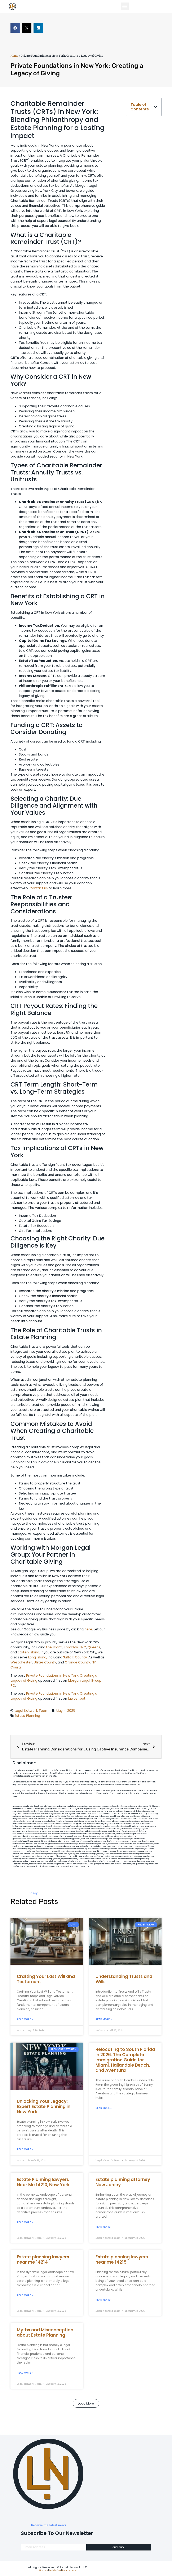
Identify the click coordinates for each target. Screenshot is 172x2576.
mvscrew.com (67, 1819)
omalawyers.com (20, 1831)
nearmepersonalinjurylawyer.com (109, 1809)
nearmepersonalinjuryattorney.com (94, 1854)
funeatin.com (29, 1854)
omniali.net (50, 1816)
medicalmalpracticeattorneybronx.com (58, 1821)
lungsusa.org (29, 1856)
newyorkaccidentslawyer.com (58, 1856)
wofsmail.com (131, 1829)
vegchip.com (107, 1806)
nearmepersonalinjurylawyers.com (101, 1824)
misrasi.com (131, 1819)
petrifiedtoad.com (102, 1816)
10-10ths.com (154, 1806)
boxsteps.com (106, 1839)
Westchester (21, 1662)
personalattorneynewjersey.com (37, 1809)
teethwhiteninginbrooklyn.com (50, 1844)
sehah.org (52, 1861)
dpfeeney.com (69, 1846)
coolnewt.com (134, 1859)
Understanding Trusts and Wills (124, 1979)
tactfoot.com (18, 1866)
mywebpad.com (54, 1819)
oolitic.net (59, 1816)
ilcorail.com (74, 1841)
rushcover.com (143, 1806)
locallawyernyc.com (124, 1846)
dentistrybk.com (40, 1841)
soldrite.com (40, 1854)
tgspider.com (135, 1816)
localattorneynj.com (40, 1861)
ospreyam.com (31, 1819)
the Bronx (54, 1647)
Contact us (39, 888)
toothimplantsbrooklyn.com (23, 1836)
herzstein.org (152, 1814)
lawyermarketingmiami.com (75, 1824)
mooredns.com (43, 1839)
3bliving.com (118, 1839)
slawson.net (140, 1809)
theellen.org (81, 1831)
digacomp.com (75, 1814)
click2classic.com (95, 1849)
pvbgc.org (27, 1861)
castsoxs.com (34, 1834)
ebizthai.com (140, 1831)
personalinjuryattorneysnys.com (56, 1859)
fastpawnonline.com (138, 1834)
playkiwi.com (53, 1849)
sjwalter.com (104, 1829)
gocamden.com (113, 1821)
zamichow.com (121, 1814)
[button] (125, 6)
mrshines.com (150, 1826)
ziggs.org (16, 1864)
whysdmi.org (75, 1829)
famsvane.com (135, 1841)
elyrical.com (86, 1814)
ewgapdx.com (70, 1831)
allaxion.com (145, 1824)
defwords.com (100, 1821)
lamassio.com (37, 1859)
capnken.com (61, 1806)
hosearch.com (65, 1849)
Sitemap (43, 2570)
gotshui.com (92, 1819)
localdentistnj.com (120, 1806)
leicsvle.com (111, 1859)
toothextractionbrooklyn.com (24, 1851)
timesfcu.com (94, 1836)
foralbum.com (139, 1839)
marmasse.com (30, 1866)
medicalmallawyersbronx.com (127, 1824)
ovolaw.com (88, 1856)
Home (14, 56)
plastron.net (81, 1826)
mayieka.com (29, 1814)
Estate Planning (27, 1715)
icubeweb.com (139, 1846)
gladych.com (89, 1816)
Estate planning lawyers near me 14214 (43, 2259)
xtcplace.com (62, 1861)
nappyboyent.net (139, 1861)
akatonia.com (63, 1841)
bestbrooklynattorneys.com (133, 1826)
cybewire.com (130, 1836)
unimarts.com (120, 1819)
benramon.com (88, 1859)
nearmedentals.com (84, 1846)
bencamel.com (42, 1849)
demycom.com (19, 1819)
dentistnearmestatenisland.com (98, 1826)
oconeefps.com (95, 1806)
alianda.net (27, 1806)
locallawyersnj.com (144, 1819)
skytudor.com (62, 1814)
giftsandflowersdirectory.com (25, 1839)
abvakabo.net (18, 1809)
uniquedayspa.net (28, 1864)
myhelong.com (73, 1854)
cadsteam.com (58, 1831)
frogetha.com (18, 1814)
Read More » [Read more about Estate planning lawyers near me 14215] (104, 2299)
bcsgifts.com (71, 1826)
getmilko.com (61, 1854)
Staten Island (28, 1652)
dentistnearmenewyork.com (60, 1839)
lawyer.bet (76, 1698)
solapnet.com (28, 1846)
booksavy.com (102, 1831)
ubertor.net (23, 1821)
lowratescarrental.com (89, 1829)
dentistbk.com (18, 1849)
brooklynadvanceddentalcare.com (77, 1834)
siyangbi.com (58, 1851)
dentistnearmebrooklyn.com (118, 1841)
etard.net (123, 1854)
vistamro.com (40, 1864)
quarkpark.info (141, 1864)
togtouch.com (71, 1836)
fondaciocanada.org (79, 1849)
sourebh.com (115, 1816)
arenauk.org (40, 1816)
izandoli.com (100, 1859)
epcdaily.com (83, 1836)
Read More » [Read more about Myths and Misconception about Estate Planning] (25, 2372)
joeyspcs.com (109, 1846)
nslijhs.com (125, 1816)
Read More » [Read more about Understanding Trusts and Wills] (104, 2019)
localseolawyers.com (60, 1829)
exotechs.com (129, 1809)
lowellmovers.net (80, 1819)
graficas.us (54, 1809)
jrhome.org (144, 1859)
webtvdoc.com (29, 1816)
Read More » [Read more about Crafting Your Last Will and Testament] (25, 2019)
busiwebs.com (122, 1859)
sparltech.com (83, 1866)
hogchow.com (90, 1809)
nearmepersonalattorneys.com (25, 1844)
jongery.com (149, 1811)
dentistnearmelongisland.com (73, 1844)
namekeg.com (51, 1814)
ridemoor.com (57, 1834)
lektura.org (145, 1816)
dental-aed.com (35, 1821)
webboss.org (147, 1821)
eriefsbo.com (69, 1851)
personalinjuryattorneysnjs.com (117, 1834)
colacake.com (130, 1844)
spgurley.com (142, 1829)
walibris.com (114, 1854)
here (88, 1629)
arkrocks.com (132, 1854)
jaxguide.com (40, 1826)
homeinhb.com (97, 1846)
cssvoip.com (60, 1826)
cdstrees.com (53, 1866)
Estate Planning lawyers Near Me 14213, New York (43, 2182)
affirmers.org (18, 1861)
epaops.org (83, 1861)
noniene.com (18, 1816)
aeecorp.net (17, 1806)
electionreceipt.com (135, 1856)
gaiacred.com (91, 1851)
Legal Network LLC (73, 2567)
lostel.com (64, 1866)
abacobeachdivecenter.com (103, 1814)
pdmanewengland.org (55, 1864)
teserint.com (80, 1851)
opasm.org (17, 1859)
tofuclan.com (18, 1854)
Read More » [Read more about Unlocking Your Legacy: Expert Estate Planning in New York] (25, 2149)
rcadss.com (26, 1859)
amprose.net (125, 1821)
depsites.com (148, 1856)
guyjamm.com (107, 1811)
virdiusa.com (18, 1824)
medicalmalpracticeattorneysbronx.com (110, 1856)
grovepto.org (99, 1864)
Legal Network (69, 2570)
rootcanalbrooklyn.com (44, 1836)
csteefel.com (65, 1809)
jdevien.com (91, 1831)
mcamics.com (136, 1821)
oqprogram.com (77, 1809)
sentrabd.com (77, 1816)
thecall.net (50, 1826)
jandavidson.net (126, 1861)
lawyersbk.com (107, 1836)
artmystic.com (121, 1864)
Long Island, (37, 1657)
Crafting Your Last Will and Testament (46, 1979)
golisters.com (40, 1856)
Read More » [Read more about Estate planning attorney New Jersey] (104, 2226)
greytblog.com (77, 1856)
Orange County (77, 1662)
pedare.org (132, 1806)
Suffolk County (75, 1657)
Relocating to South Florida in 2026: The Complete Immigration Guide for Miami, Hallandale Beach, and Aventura (125, 2060)
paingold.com (152, 1864)
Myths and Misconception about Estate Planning (45, 2332)
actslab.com (118, 1811)
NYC (82, 1647)
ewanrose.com (70, 1864)
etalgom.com (32, 1831)
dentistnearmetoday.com (44, 1811)
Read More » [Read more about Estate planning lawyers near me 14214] (25, 2295)
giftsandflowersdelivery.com (43, 1806)
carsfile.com (18, 1846)
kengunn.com (150, 1809)
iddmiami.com (42, 1866)
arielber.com (53, 1841)
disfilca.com (109, 1864)
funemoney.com (75, 1859)
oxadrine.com (95, 1839)
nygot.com (150, 1861)
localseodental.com (20, 1834)
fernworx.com (133, 1814)
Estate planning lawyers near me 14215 (122, 2259)
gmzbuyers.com (44, 1831)
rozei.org (143, 1814)
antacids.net (43, 1819)
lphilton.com (17, 1826)
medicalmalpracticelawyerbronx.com (38, 1824)
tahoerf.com (40, 1814)
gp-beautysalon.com (80, 1839)
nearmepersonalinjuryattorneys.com (117, 1849)
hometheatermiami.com (97, 1861)
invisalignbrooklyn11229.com (143, 1849)
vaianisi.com (118, 1836)
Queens (94, 1647)
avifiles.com (150, 1846)
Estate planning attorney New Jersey (123, 2182)
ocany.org (131, 1864)
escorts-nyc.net (98, 1834)
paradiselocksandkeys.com (148, 1844)
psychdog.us (128, 1839)
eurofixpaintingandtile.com (23, 1841)
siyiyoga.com (50, 1854)
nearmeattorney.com (21, 1829)
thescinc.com (59, 1811)
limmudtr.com (18, 1856)
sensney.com (70, 1811)
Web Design (55, 2570)
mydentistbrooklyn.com (115, 1844)
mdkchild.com (82, 1806)
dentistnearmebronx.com (84, 1821)
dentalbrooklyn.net (117, 1829)
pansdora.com (144, 1854)
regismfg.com (29, 1849)
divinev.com (58, 1824)
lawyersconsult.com (85, 1864)
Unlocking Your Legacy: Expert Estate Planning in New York (43, 2106)
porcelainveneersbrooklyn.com (88, 1811)
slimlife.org (67, 1816)
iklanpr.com (128, 1811)
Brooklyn (70, 1647)
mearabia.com (60, 1836)
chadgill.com (72, 1806)
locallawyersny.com (44, 1851)
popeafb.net (117, 1826)
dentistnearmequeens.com (40, 1829)
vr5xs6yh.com (45, 1834)
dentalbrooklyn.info (116, 1831)
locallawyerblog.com (106, 1819)
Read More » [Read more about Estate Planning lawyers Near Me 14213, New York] (25, 2222)
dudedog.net (138, 1811)
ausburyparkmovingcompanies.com (48, 1846)
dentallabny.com (148, 1841)
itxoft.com (73, 1866)
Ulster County (45, 1662)
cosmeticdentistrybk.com (23, 1811)
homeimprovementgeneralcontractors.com (134, 1851)
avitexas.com (129, 1831)
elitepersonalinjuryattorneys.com (93, 1841)
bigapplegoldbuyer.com (107, 1851)
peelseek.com (114, 1861)
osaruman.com (29, 1826)
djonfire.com (73, 1861)
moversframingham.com (95, 1844)
